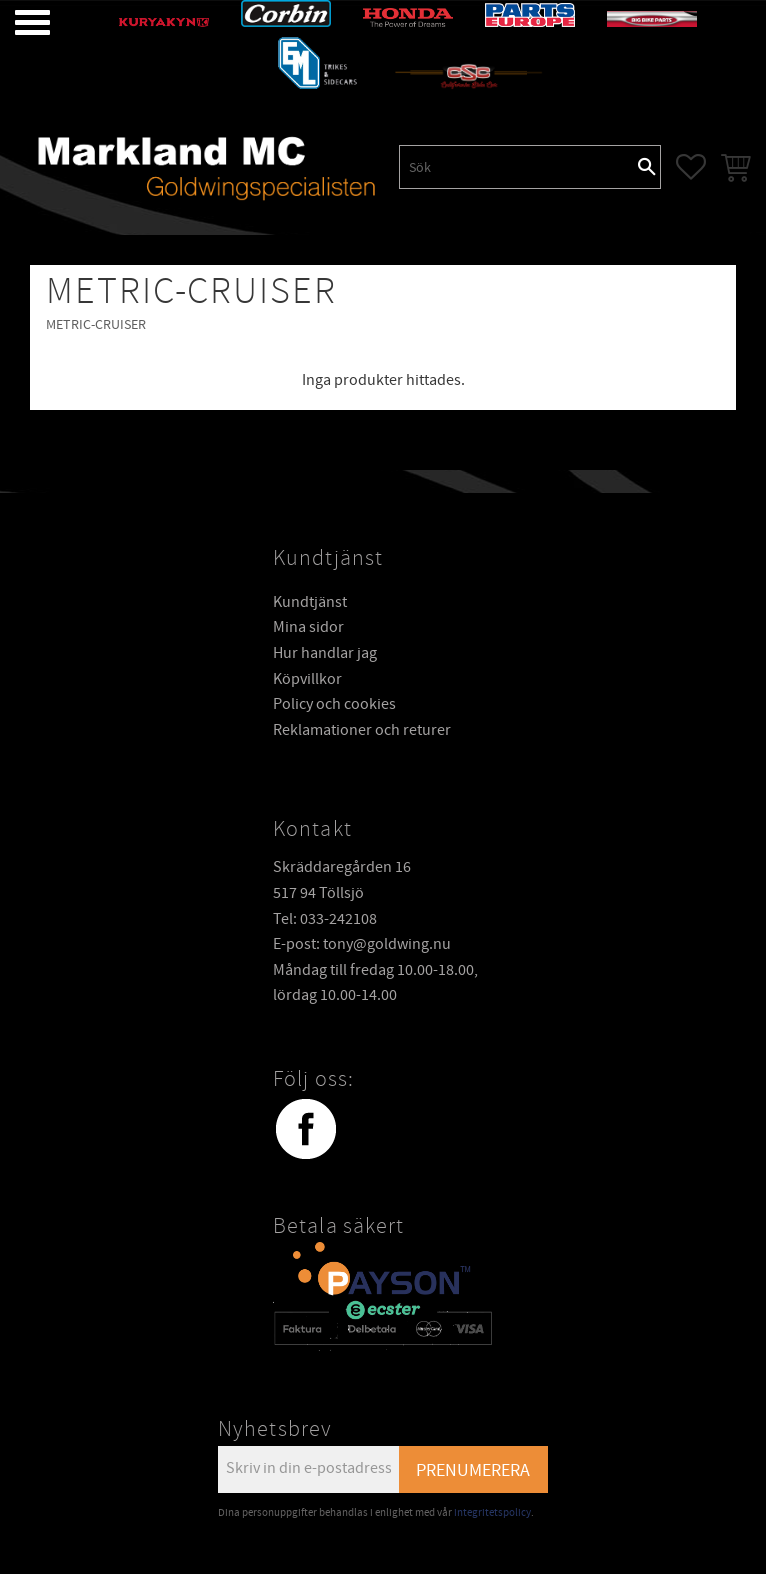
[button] (17, 22)
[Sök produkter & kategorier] (517, 167)
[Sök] (647, 167)
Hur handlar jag (325, 652)
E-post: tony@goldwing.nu (362, 943)
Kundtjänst (310, 601)
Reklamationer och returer (362, 729)
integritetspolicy (492, 1511)
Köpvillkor (307, 678)
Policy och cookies (334, 703)
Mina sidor (308, 626)
